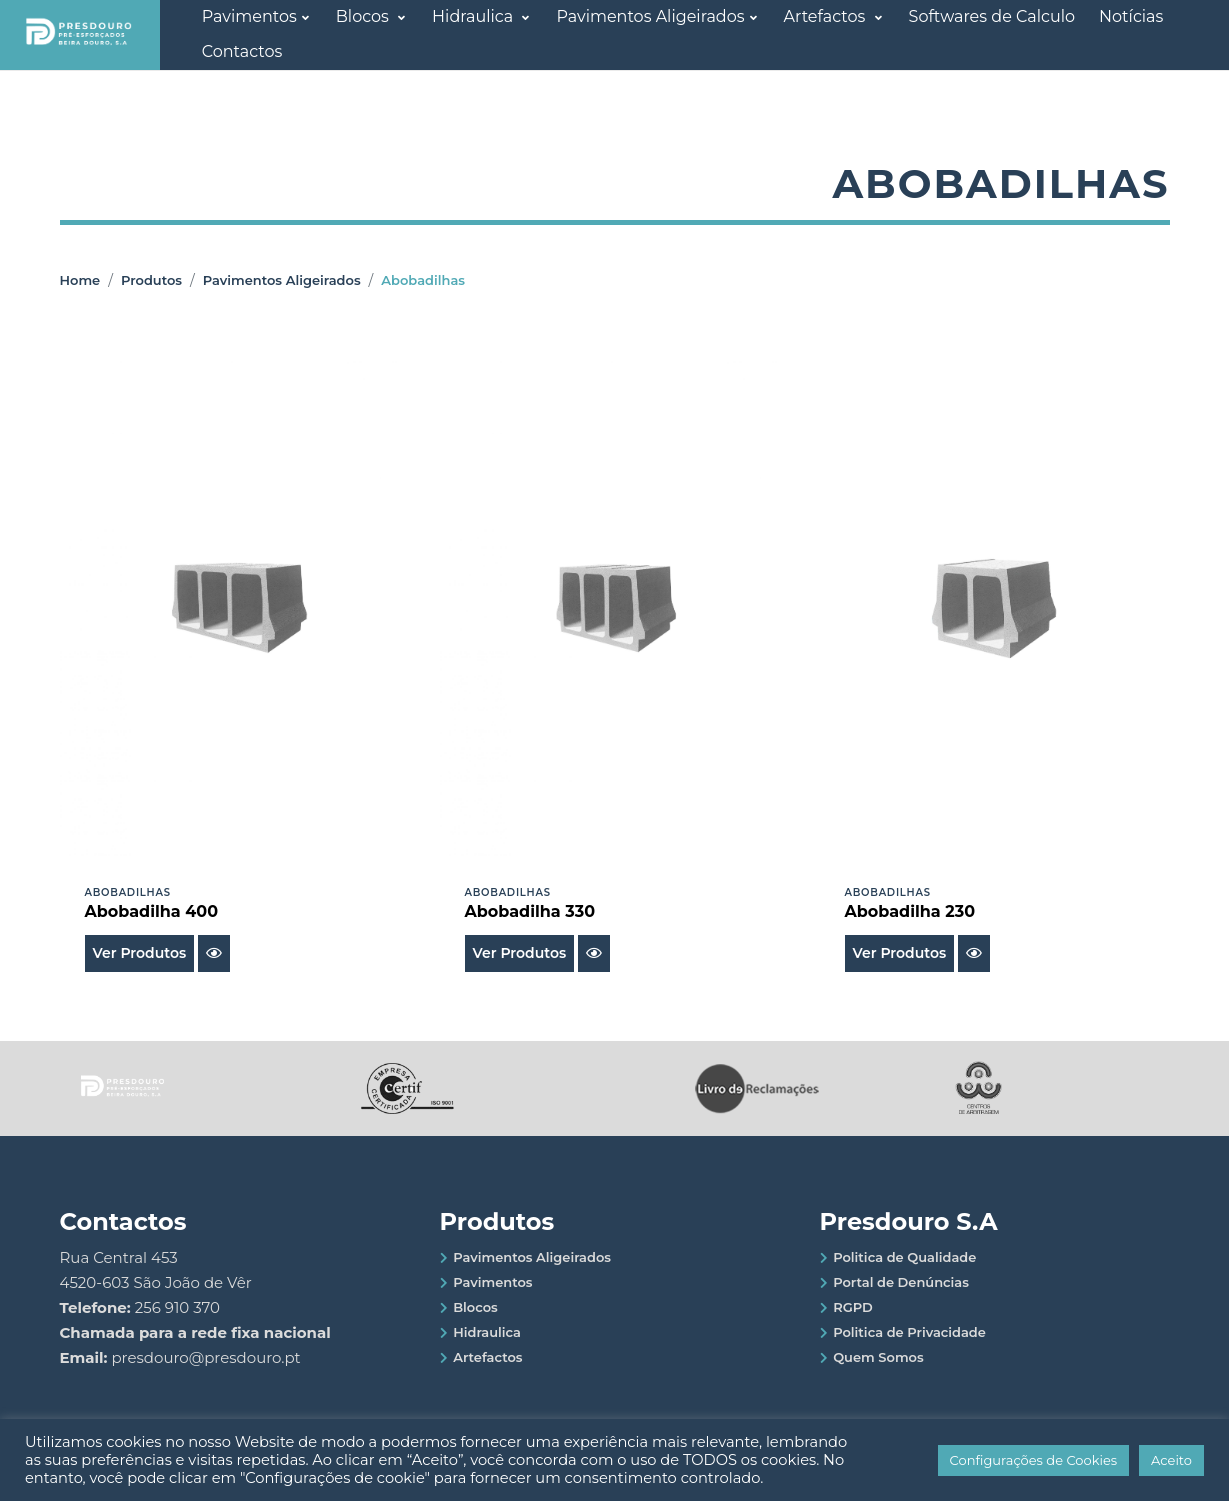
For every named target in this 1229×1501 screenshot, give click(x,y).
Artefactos (827, 16)
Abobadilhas (423, 280)
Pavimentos (249, 16)
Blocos (364, 16)
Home (80, 280)
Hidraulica (474, 16)
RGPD (853, 1307)
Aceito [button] (1171, 1460)
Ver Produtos (140, 953)
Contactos (242, 51)
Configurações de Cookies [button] (1034, 1460)
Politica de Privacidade (909, 1332)
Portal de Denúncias (901, 1282)
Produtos (151, 280)
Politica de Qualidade (904, 1257)
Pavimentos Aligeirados (650, 16)
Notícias (1131, 16)
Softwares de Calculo (992, 16)
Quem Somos (878, 1357)
